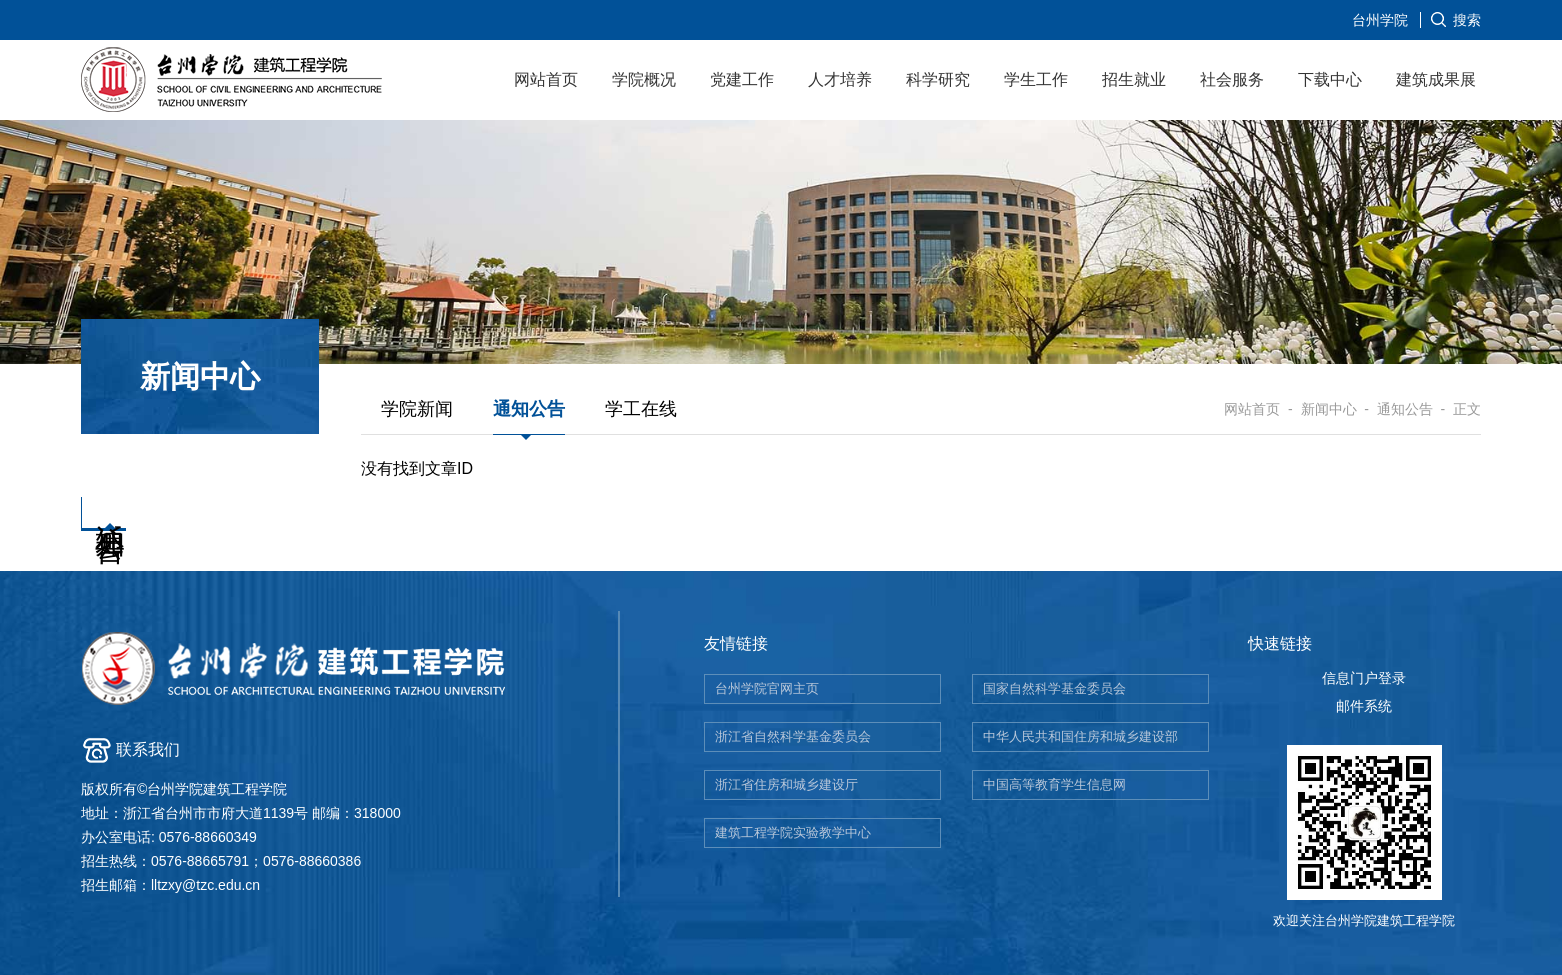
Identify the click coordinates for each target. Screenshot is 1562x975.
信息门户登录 (1364, 678)
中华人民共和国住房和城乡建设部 (1080, 736)
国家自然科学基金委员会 (1054, 688)
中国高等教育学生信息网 (1054, 784)
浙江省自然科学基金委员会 (793, 736)
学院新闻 (417, 409)
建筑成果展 (1436, 79)
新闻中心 (1329, 409)
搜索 (1467, 20)
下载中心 (1330, 79)
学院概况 (644, 79)
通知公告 (529, 409)
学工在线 (641, 409)
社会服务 (1232, 79)
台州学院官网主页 (767, 688)
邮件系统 (1364, 706)
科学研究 (938, 79)
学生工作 (1036, 79)
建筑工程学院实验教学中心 (793, 832)
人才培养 (840, 79)
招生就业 (1134, 79)
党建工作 (742, 79)
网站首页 (546, 79)
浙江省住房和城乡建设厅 (786, 784)
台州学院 (1380, 20)
